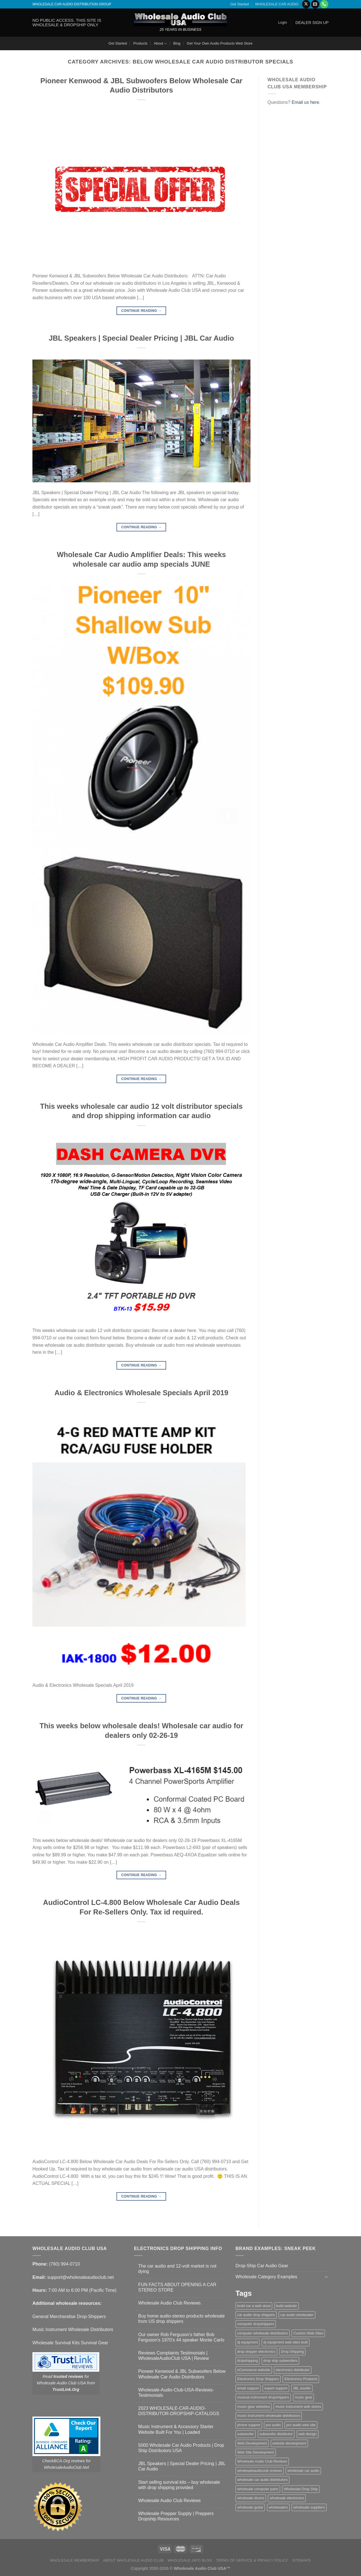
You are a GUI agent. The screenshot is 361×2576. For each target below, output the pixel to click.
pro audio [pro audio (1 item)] (273, 2425)
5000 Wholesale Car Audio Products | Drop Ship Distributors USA (181, 2448)
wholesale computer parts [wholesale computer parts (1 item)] (257, 2489)
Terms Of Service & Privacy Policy (252, 2560)
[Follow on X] (306, 4)
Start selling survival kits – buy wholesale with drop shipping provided (179, 2485)
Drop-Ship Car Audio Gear (261, 2265)
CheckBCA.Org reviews (63, 2461)
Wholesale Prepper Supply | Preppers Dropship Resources (175, 2516)
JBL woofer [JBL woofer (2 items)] (302, 2388)
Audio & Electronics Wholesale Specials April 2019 (141, 1393)
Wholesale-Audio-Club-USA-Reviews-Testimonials (176, 2392)
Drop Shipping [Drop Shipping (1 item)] (292, 2351)
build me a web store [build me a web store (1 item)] (253, 2306)
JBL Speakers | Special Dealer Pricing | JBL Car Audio (141, 338)
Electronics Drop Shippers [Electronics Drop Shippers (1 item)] (258, 2379)
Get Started (239, 4)
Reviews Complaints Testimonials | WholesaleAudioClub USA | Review (173, 2356)
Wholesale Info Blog (190, 2560)
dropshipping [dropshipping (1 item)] (247, 2360)
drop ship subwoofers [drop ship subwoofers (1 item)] (280, 2360)
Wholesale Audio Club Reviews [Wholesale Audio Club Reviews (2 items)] (262, 2461)
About (160, 43)
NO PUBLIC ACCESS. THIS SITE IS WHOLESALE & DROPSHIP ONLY (66, 22)
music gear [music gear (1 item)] (303, 2397)
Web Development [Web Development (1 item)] (252, 2443)
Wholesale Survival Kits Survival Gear (70, 2342)
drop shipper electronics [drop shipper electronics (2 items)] (256, 2351)
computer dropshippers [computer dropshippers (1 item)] (255, 2324)
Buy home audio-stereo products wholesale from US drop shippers (181, 2319)
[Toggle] (326, 2276)
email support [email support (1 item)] (248, 2388)
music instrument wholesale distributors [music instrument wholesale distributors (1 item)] (268, 2415)
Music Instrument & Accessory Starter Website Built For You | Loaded (175, 2429)
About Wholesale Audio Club (133, 2560)
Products (140, 43)
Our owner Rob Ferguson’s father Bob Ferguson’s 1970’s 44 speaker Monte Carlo (181, 2337)
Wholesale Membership (74, 2560)
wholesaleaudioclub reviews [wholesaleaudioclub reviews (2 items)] (259, 2470)
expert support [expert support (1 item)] (275, 2388)
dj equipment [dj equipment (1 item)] (247, 2342)
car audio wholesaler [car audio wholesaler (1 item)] (296, 2315)
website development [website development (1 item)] (289, 2443)
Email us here (305, 102)
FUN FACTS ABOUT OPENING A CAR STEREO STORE (177, 2287)
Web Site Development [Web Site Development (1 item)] (255, 2452)
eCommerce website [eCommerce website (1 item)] (253, 2370)
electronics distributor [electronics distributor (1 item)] (293, 2370)
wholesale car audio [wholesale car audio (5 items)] (303, 2470)
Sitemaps (301, 2560)
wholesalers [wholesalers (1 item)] (278, 2507)
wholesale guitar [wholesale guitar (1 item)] (250, 2507)
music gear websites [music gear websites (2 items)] (253, 2406)
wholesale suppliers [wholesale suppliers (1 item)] (309, 2507)
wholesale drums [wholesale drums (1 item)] (250, 2498)
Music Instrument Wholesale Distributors (72, 2329)
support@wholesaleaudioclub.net (80, 2277)
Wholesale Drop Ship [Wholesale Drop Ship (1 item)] (301, 2489)
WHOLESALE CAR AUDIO (277, 4)
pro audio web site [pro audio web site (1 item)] (301, 2425)
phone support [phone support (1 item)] (248, 2425)
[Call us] (324, 4)
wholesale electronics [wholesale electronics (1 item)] (287, 2498)
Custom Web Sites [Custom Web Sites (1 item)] (308, 2333)
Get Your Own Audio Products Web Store (219, 43)
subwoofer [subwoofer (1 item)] (245, 2434)
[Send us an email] (315, 4)
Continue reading (141, 311)
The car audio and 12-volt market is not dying (177, 2269)
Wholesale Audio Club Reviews (169, 2303)
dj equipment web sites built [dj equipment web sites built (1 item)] (285, 2342)
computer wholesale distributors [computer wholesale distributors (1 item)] (262, 2333)
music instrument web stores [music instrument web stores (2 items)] (298, 2406)
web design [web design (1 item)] (307, 2434)
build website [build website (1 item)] (286, 2306)
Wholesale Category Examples (266, 2276)
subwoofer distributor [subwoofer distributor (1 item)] (276, 2434)
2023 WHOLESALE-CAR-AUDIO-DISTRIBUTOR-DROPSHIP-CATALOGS (178, 2411)
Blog (176, 43)
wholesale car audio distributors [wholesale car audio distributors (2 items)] (262, 2480)
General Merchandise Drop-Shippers (69, 2316)
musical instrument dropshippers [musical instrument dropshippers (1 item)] (263, 2397)
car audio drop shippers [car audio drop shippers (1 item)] (256, 2315)
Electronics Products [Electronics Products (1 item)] (300, 2379)
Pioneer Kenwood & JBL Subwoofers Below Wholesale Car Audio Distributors (182, 2374)
